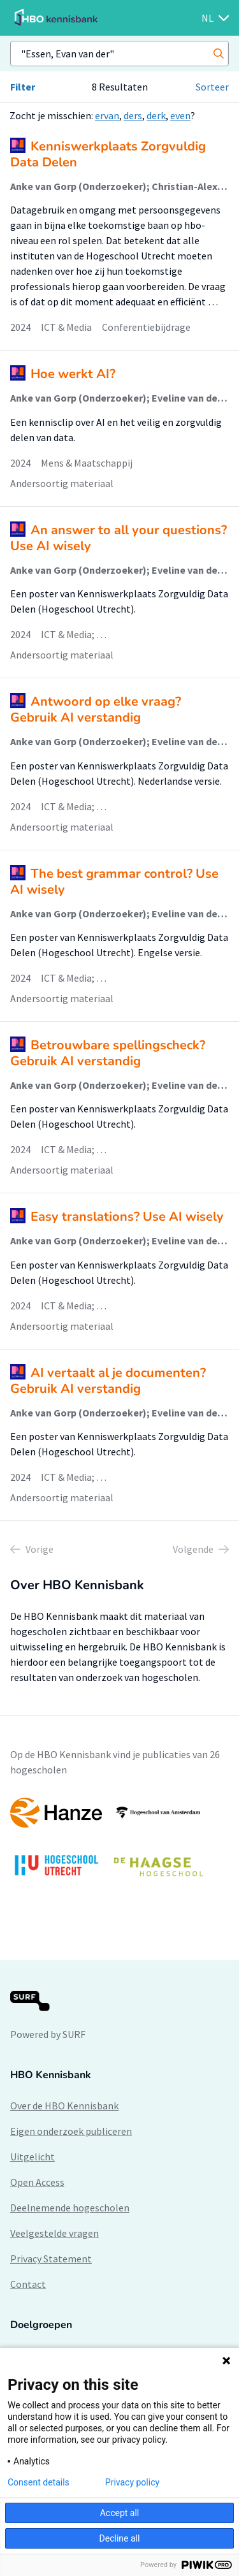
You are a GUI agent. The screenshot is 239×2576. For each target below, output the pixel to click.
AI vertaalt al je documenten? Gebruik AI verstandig (108, 1380)
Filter (22, 86)
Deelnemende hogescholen (69, 2207)
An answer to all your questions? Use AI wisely (118, 538)
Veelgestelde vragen (54, 2233)
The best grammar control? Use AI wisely (114, 881)
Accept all (120, 2513)
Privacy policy (132, 2482)
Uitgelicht (32, 2156)
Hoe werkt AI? (73, 373)
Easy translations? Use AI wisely (127, 1216)
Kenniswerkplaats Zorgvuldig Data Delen (108, 154)
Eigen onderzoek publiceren (71, 2131)
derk (156, 115)
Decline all (119, 2538)
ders (133, 115)
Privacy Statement (51, 2258)
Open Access (37, 2182)
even (180, 115)
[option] (119, 1843)
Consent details (38, 2482)
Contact (28, 2284)
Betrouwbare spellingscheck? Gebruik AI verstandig (107, 1053)
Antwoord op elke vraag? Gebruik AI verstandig (95, 709)
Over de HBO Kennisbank (64, 2105)
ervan (107, 115)
